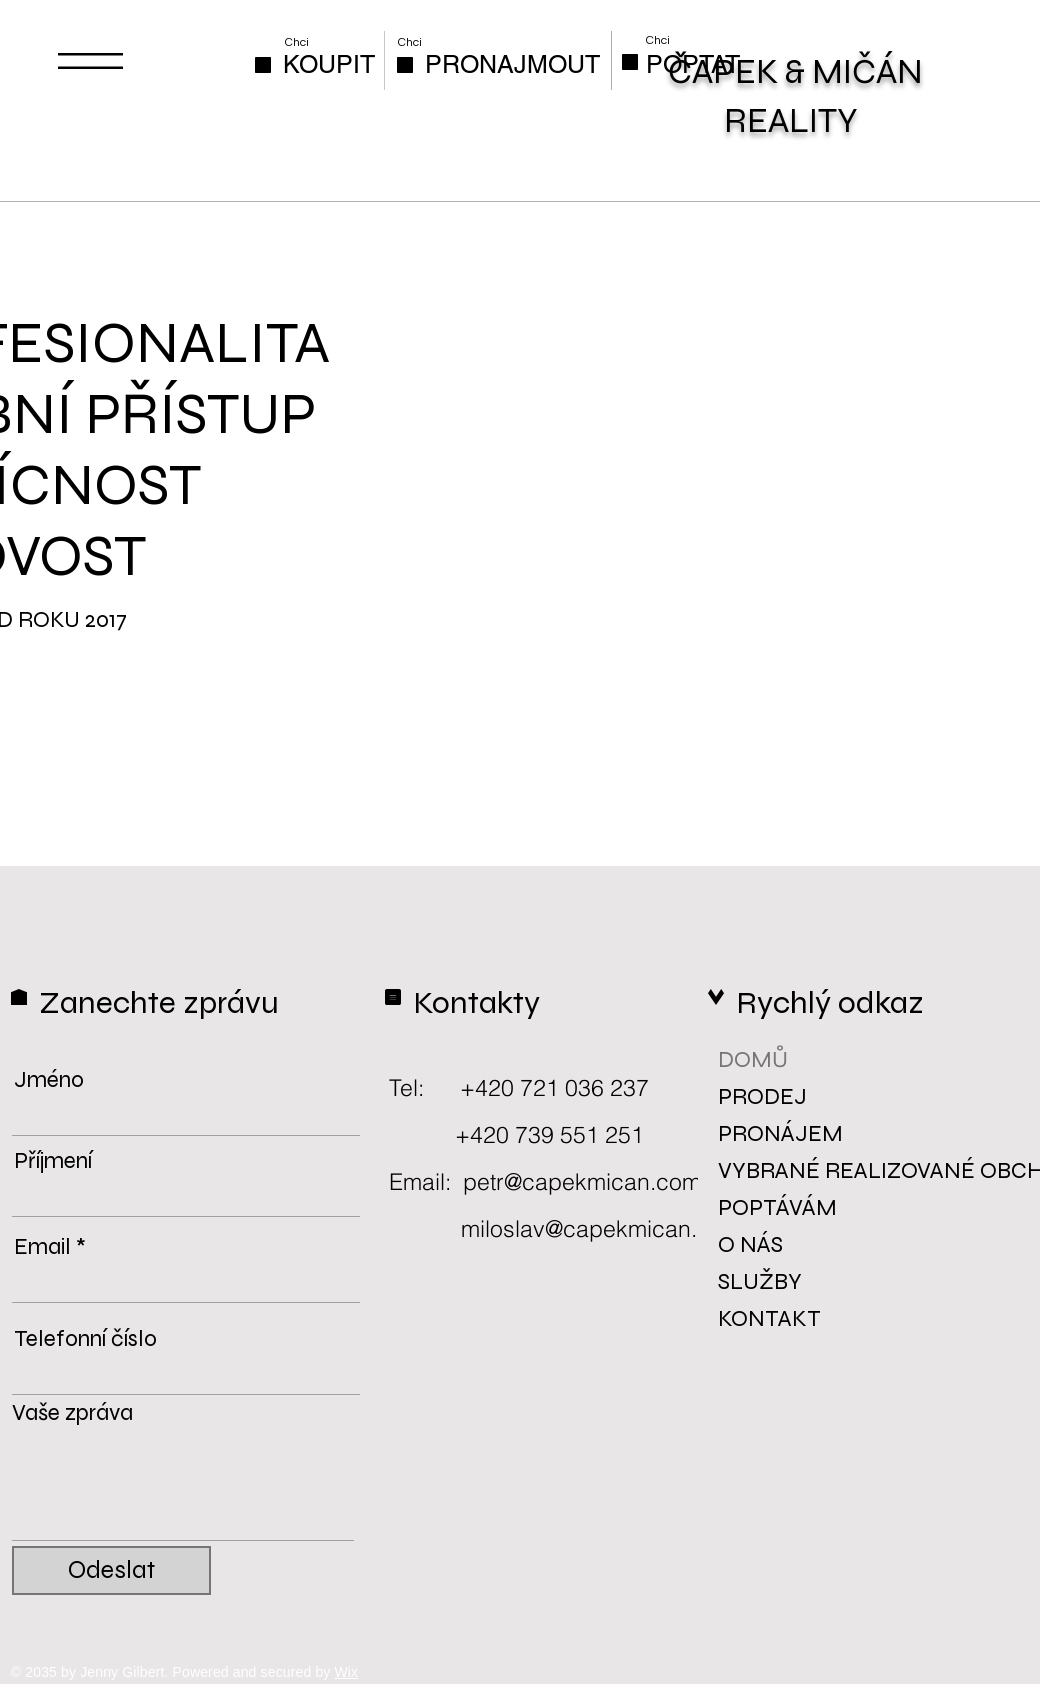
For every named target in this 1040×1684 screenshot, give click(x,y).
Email (42, 1246)
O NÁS (750, 1244)
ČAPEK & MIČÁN (795, 72)
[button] (90, 61)
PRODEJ (762, 1096)
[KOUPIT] (329, 64)
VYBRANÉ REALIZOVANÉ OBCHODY (780, 1170)
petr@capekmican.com (582, 1181)
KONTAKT (769, 1318)
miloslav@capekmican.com (601, 1228)
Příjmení (53, 1160)
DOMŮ (753, 1059)
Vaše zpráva (72, 1412)
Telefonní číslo (85, 1338)
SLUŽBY (760, 1281)
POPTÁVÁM (777, 1207)
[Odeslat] (111, 1570)
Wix (347, 1672)
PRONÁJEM (780, 1133)
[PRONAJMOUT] (513, 64)
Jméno (49, 1079)
